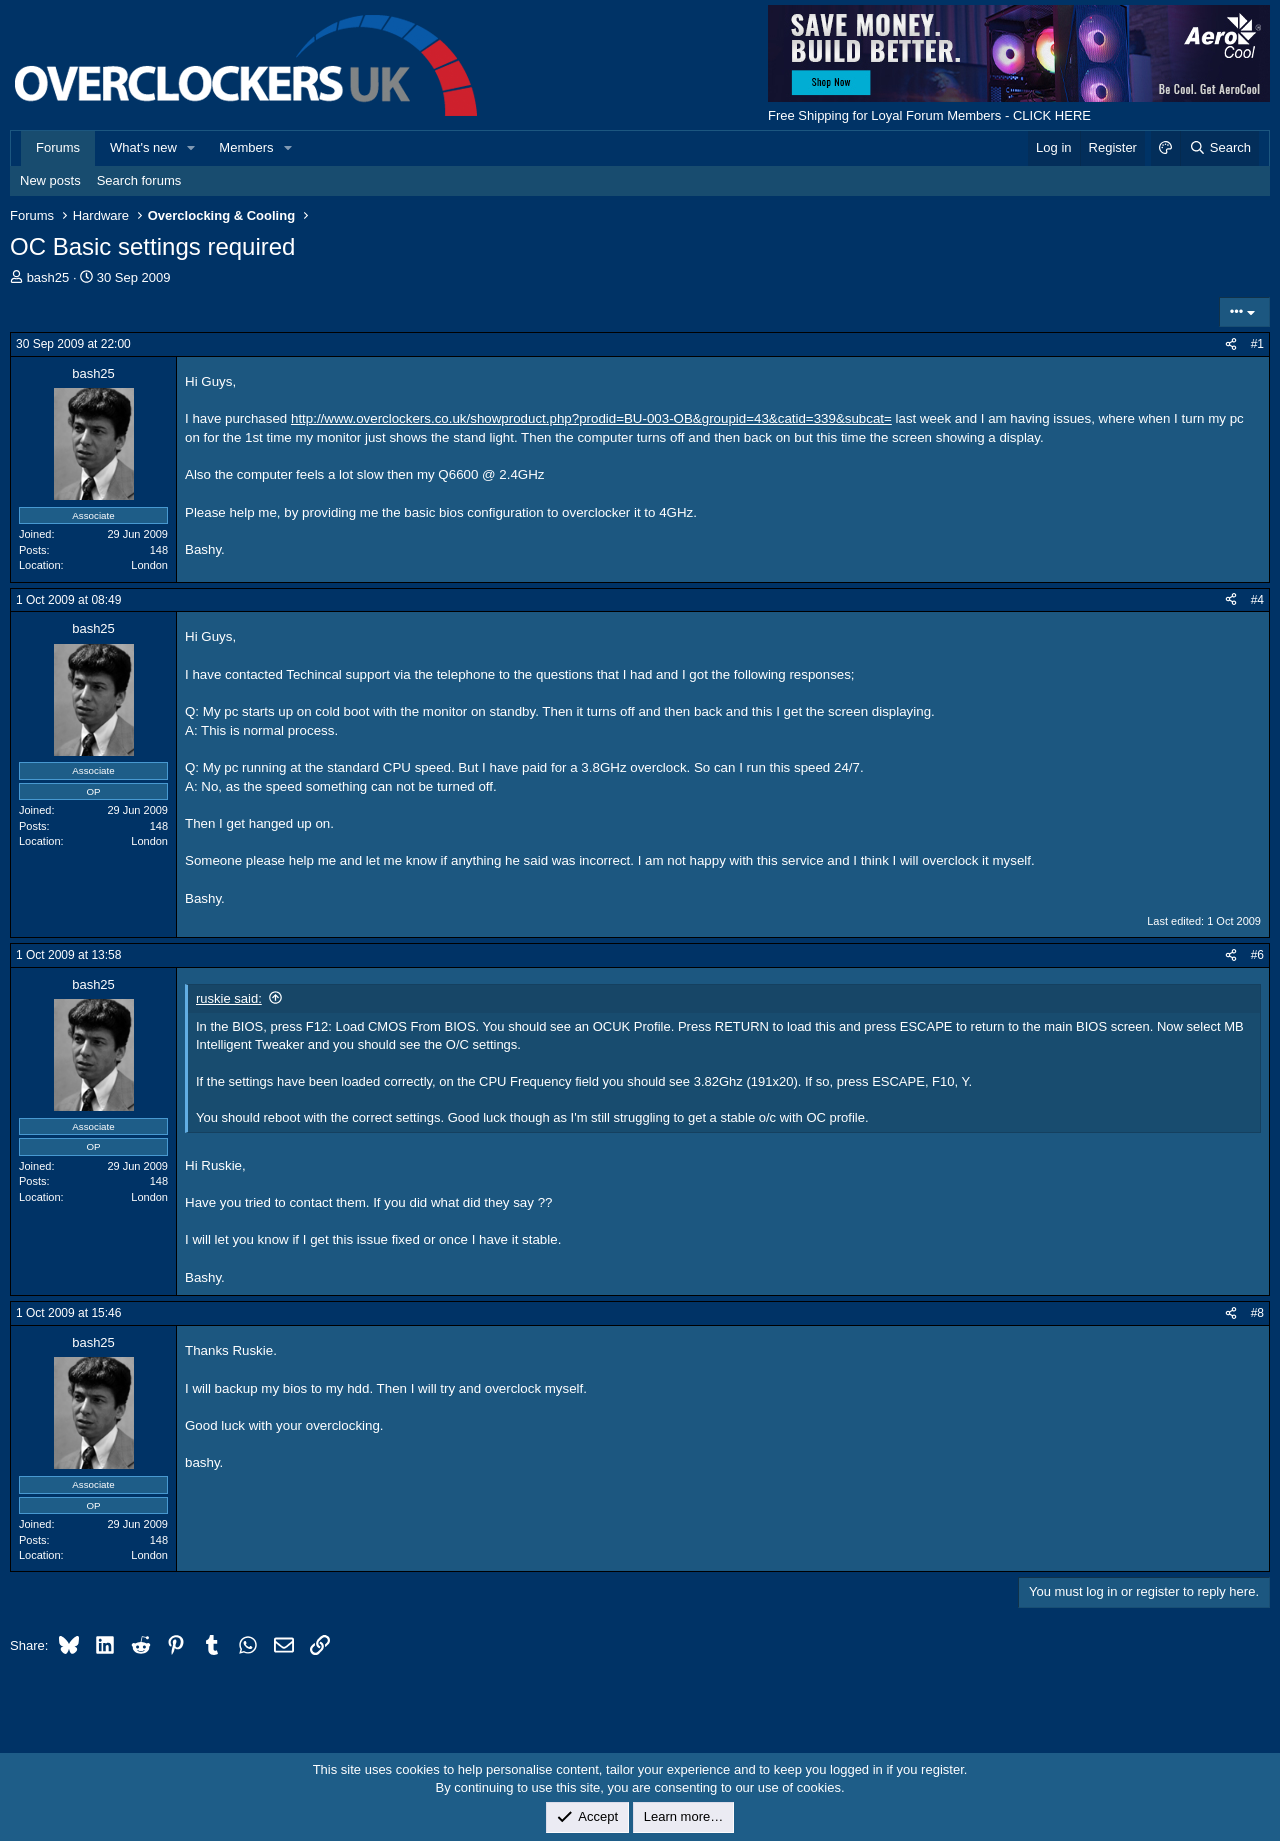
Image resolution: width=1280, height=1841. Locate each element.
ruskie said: (229, 998)
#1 (1257, 344)
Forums (58, 147)
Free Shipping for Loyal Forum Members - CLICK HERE (929, 115)
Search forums (139, 180)
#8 (1257, 1313)
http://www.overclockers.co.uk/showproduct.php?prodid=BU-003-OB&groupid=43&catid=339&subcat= (591, 418)
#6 (1257, 955)
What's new (143, 147)
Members (246, 147)
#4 (1257, 600)
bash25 (48, 277)
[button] (192, 148)
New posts (50, 180)
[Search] (1219, 148)
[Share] (1231, 344)
